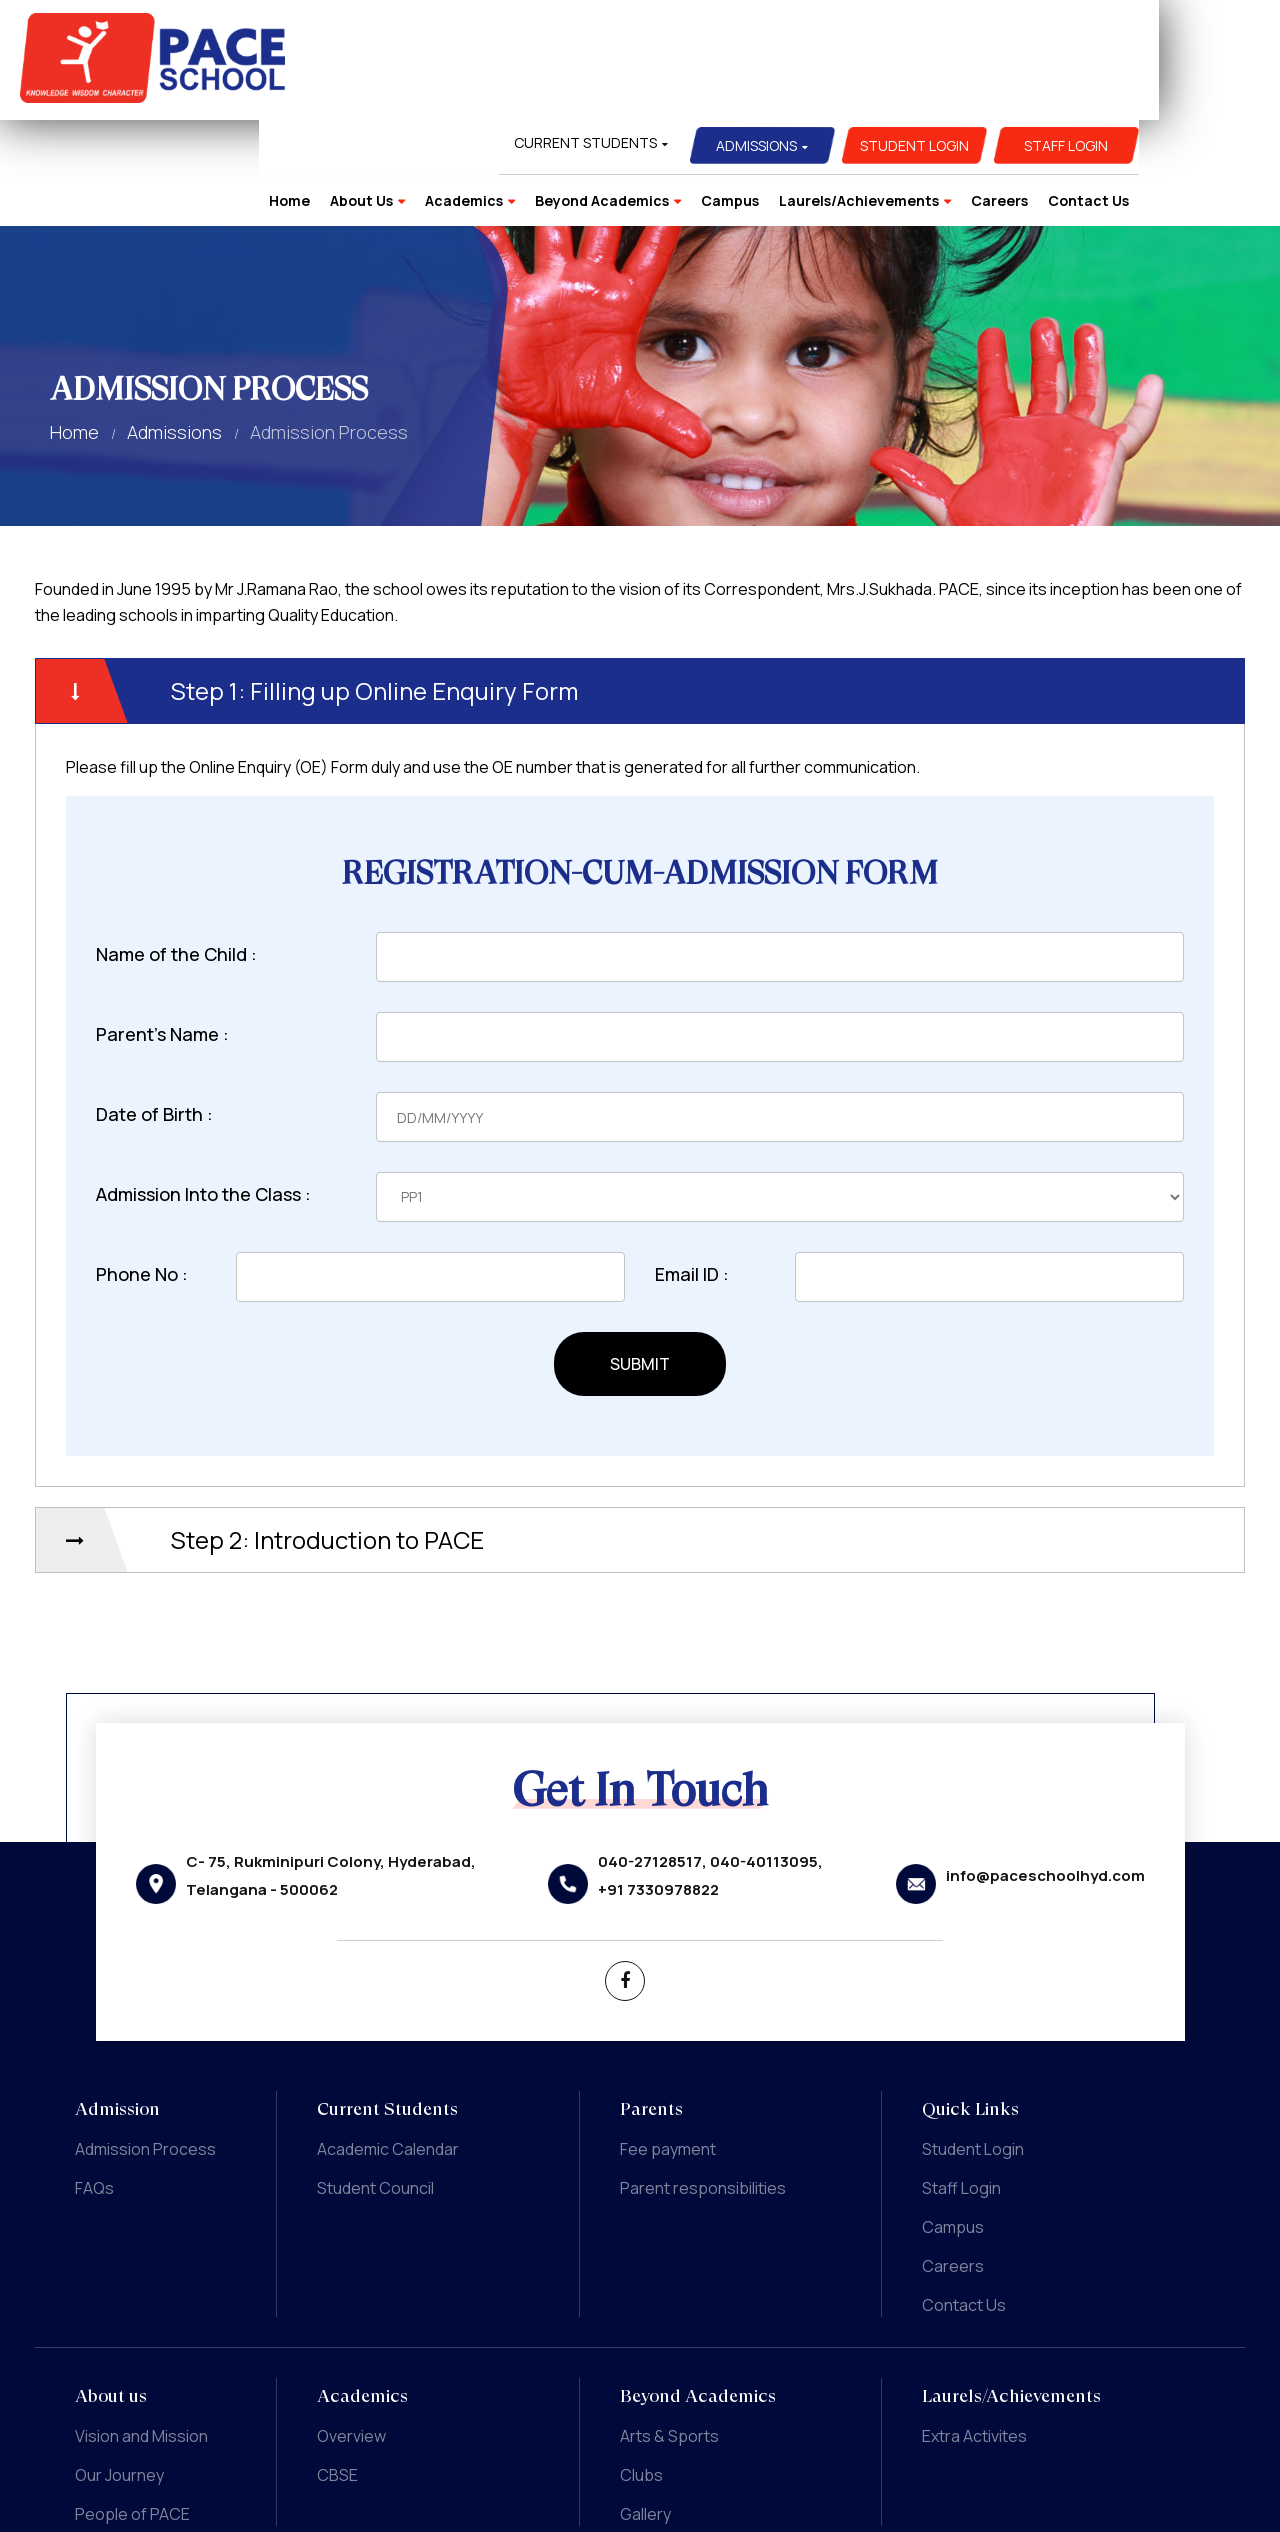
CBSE (337, 2369)
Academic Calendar (388, 2043)
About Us (482, 89)
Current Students (706, 31)
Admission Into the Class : (203, 1088)
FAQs (94, 2082)
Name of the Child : (176, 848)
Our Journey (119, 2369)
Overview (351, 2330)
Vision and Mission (141, 2330)
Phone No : (142, 1168)
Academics (585, 89)
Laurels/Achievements (980, 89)
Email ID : (692, 1168)
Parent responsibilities (703, 2082)
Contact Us (1209, 89)
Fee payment (668, 2043)
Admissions (878, 34)
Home (410, 89)
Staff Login (1188, 34)
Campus (851, 89)
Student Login (1035, 34)
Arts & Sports (669, 2330)
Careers (1120, 89)
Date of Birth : (154, 1008)
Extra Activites (974, 2330)
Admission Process (145, 2043)
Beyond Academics (723, 89)
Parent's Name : (162, 928)
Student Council (375, 2082)
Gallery (645, 2408)
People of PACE (132, 2408)
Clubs (641, 2369)
